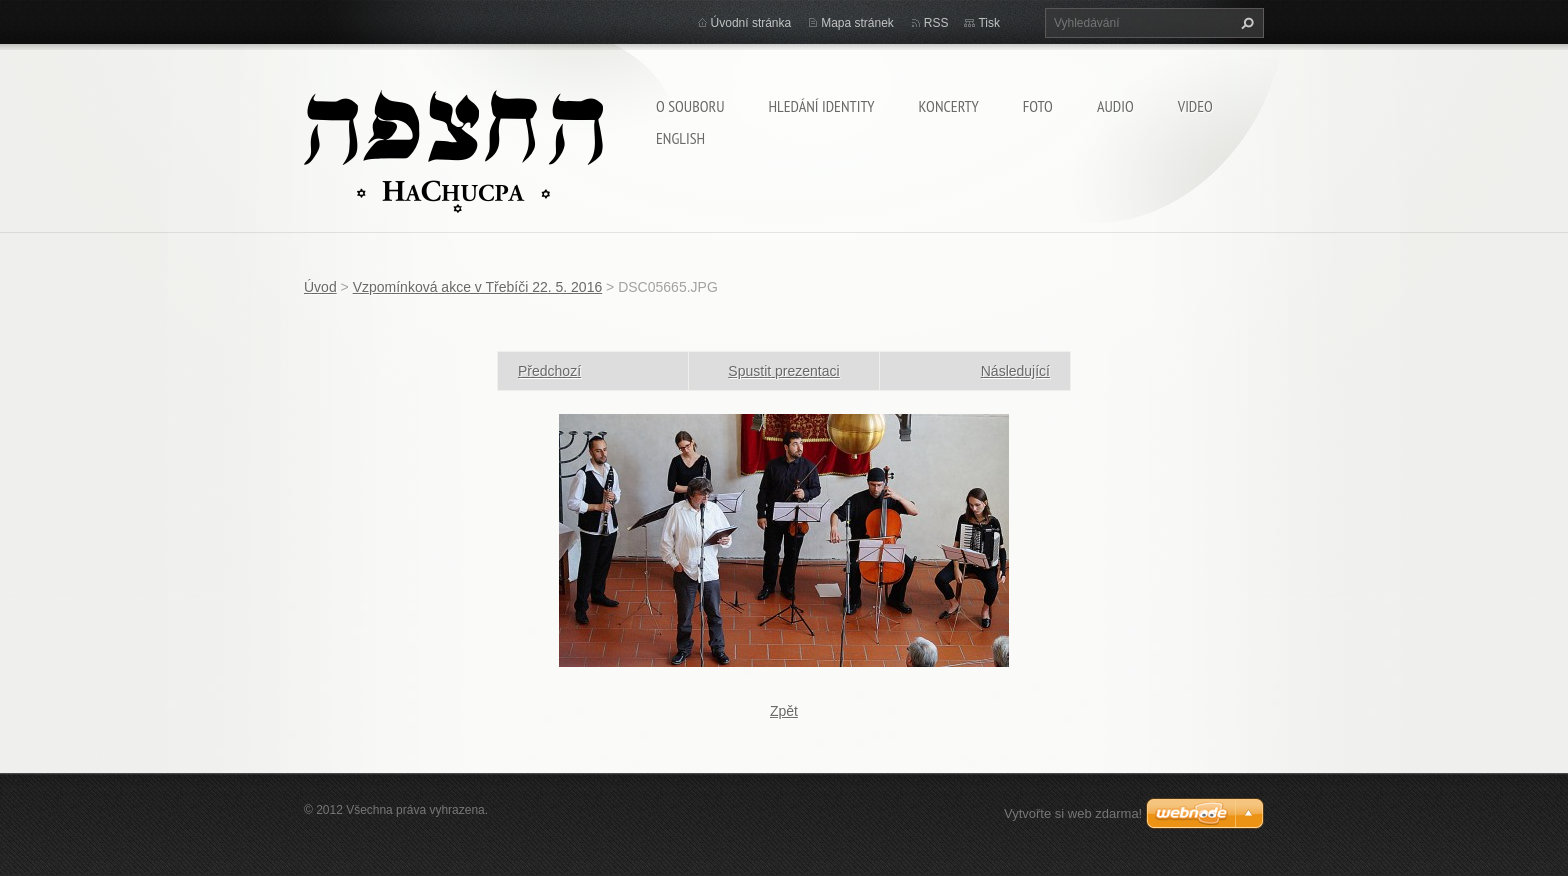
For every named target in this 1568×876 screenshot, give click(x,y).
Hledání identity (821, 106)
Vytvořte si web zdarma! (1073, 813)
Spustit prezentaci (783, 371)
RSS (936, 23)
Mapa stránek (857, 23)
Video (1195, 106)
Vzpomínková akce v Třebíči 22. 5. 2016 (478, 287)
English (680, 138)
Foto (1038, 106)
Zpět (784, 711)
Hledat (1245, 23)
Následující (1015, 371)
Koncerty (949, 106)
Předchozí (549, 371)
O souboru (690, 106)
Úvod (320, 287)
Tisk (989, 23)
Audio (1115, 106)
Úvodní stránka (751, 23)
